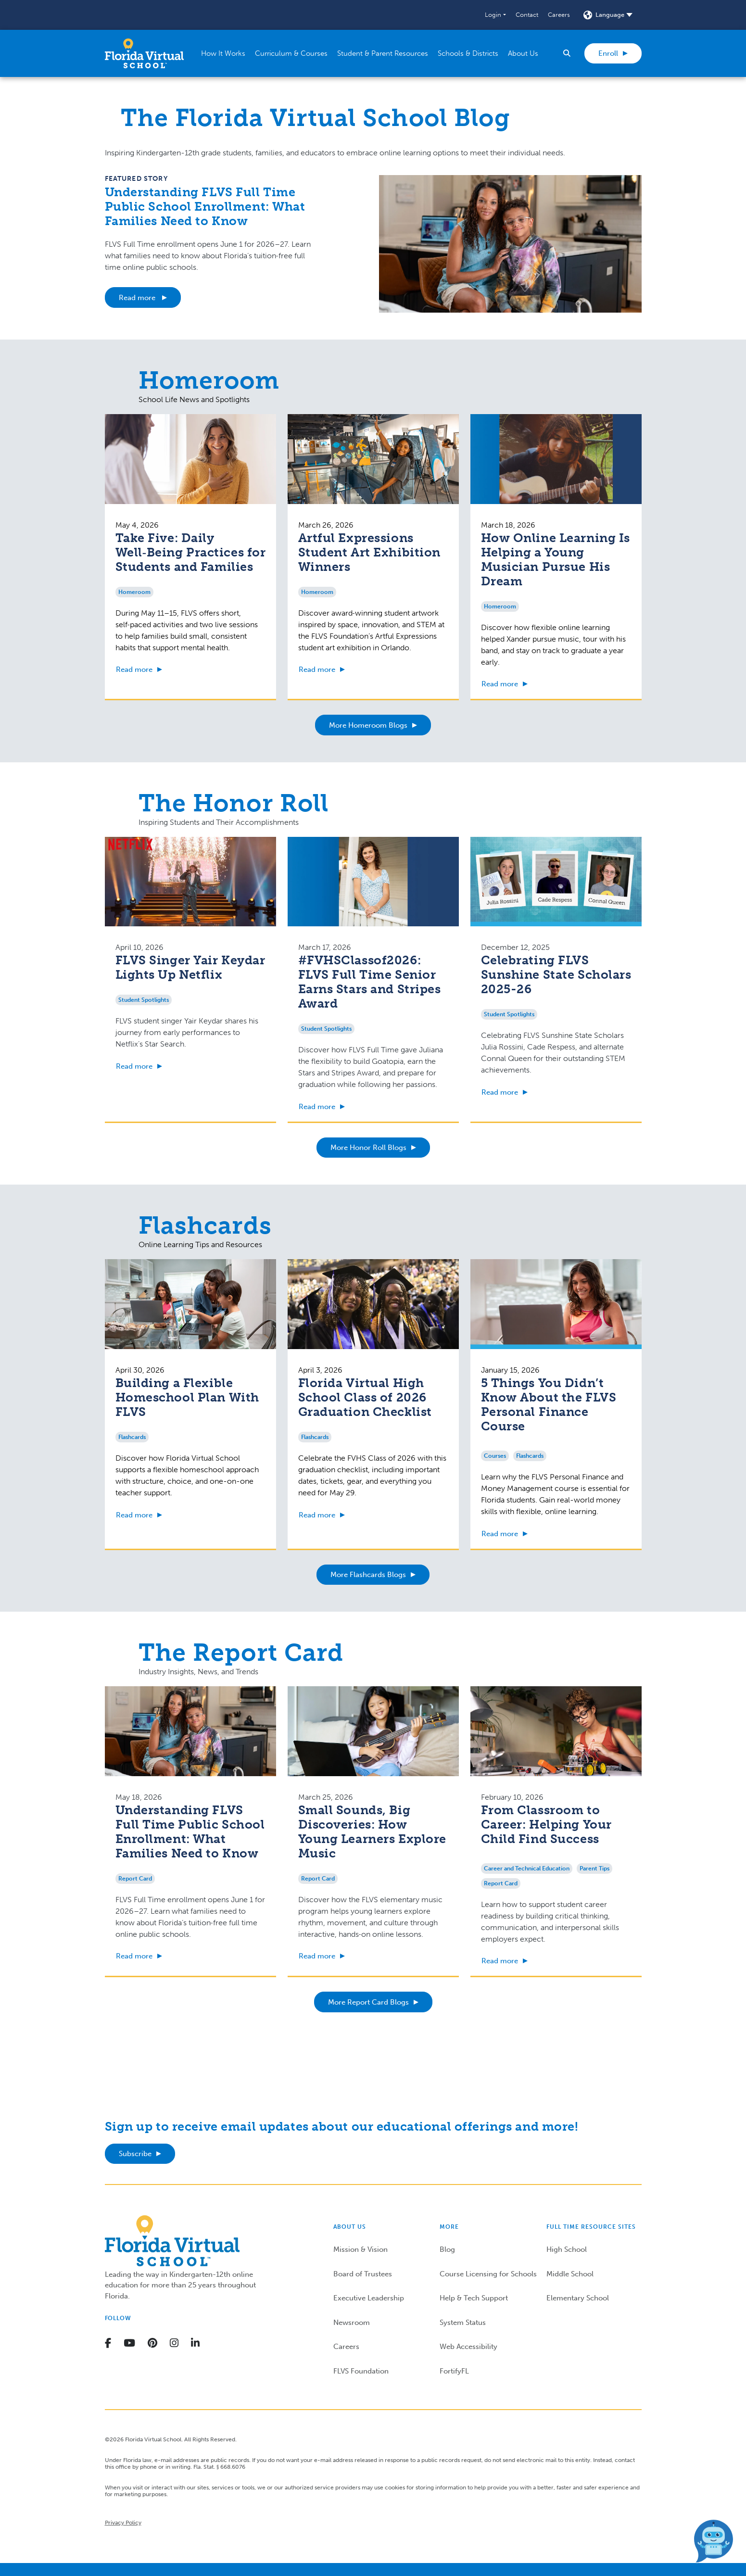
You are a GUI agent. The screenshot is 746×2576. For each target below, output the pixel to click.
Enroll (608, 53)
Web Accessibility (468, 2346)
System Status (463, 2322)
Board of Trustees (362, 2274)
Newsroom (351, 2322)
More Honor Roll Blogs (368, 1147)
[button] (495, 15)
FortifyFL (454, 2371)
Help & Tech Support (474, 2298)
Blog (447, 2249)
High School (566, 2249)
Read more (138, 297)
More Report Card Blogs (368, 2002)
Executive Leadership (368, 2298)
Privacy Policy (123, 2522)
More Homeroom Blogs (368, 725)
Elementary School (577, 2298)
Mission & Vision (360, 2249)
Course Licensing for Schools (488, 2274)
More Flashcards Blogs (368, 1574)
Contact (527, 14)
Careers (559, 14)
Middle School (570, 2274)
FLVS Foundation (361, 2371)
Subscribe (135, 2153)
